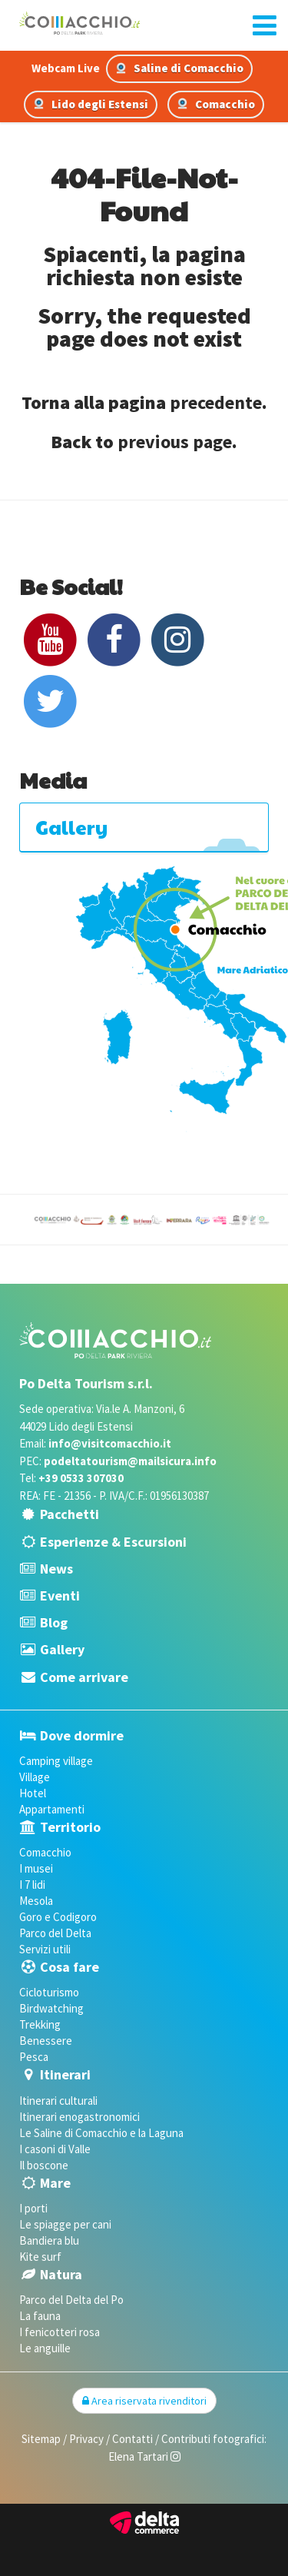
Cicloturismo (49, 1992)
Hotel (32, 1793)
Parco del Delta (55, 1933)
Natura (61, 2274)
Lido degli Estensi (90, 104)
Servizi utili (45, 1949)
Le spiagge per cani (65, 2224)
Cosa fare (69, 1967)
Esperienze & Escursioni (113, 1542)
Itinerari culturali (58, 2100)
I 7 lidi (32, 1884)
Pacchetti (69, 1514)
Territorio (70, 1827)
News (56, 1568)
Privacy (86, 2438)
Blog (54, 1622)
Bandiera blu (49, 2240)
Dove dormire (82, 1735)
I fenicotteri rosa (59, 2332)
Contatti (132, 2438)
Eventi (60, 1595)
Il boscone (43, 2165)
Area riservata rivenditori (144, 2401)
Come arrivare (84, 1677)
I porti (33, 2208)
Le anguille (45, 2348)
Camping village (56, 1760)
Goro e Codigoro (58, 1917)
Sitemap (41, 2438)
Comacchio (216, 104)
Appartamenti (51, 1809)
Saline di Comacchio (179, 68)
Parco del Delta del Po (71, 2299)
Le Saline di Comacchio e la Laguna (101, 2133)
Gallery (62, 1649)
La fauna (40, 2315)
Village (34, 1777)
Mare (55, 2183)
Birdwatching (51, 2008)
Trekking (40, 2024)
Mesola (36, 1900)
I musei (36, 1868)
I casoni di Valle (55, 2149)
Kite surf (40, 2256)
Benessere (45, 2040)
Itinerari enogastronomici (79, 2116)
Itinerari (65, 2074)
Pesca (33, 2056)
